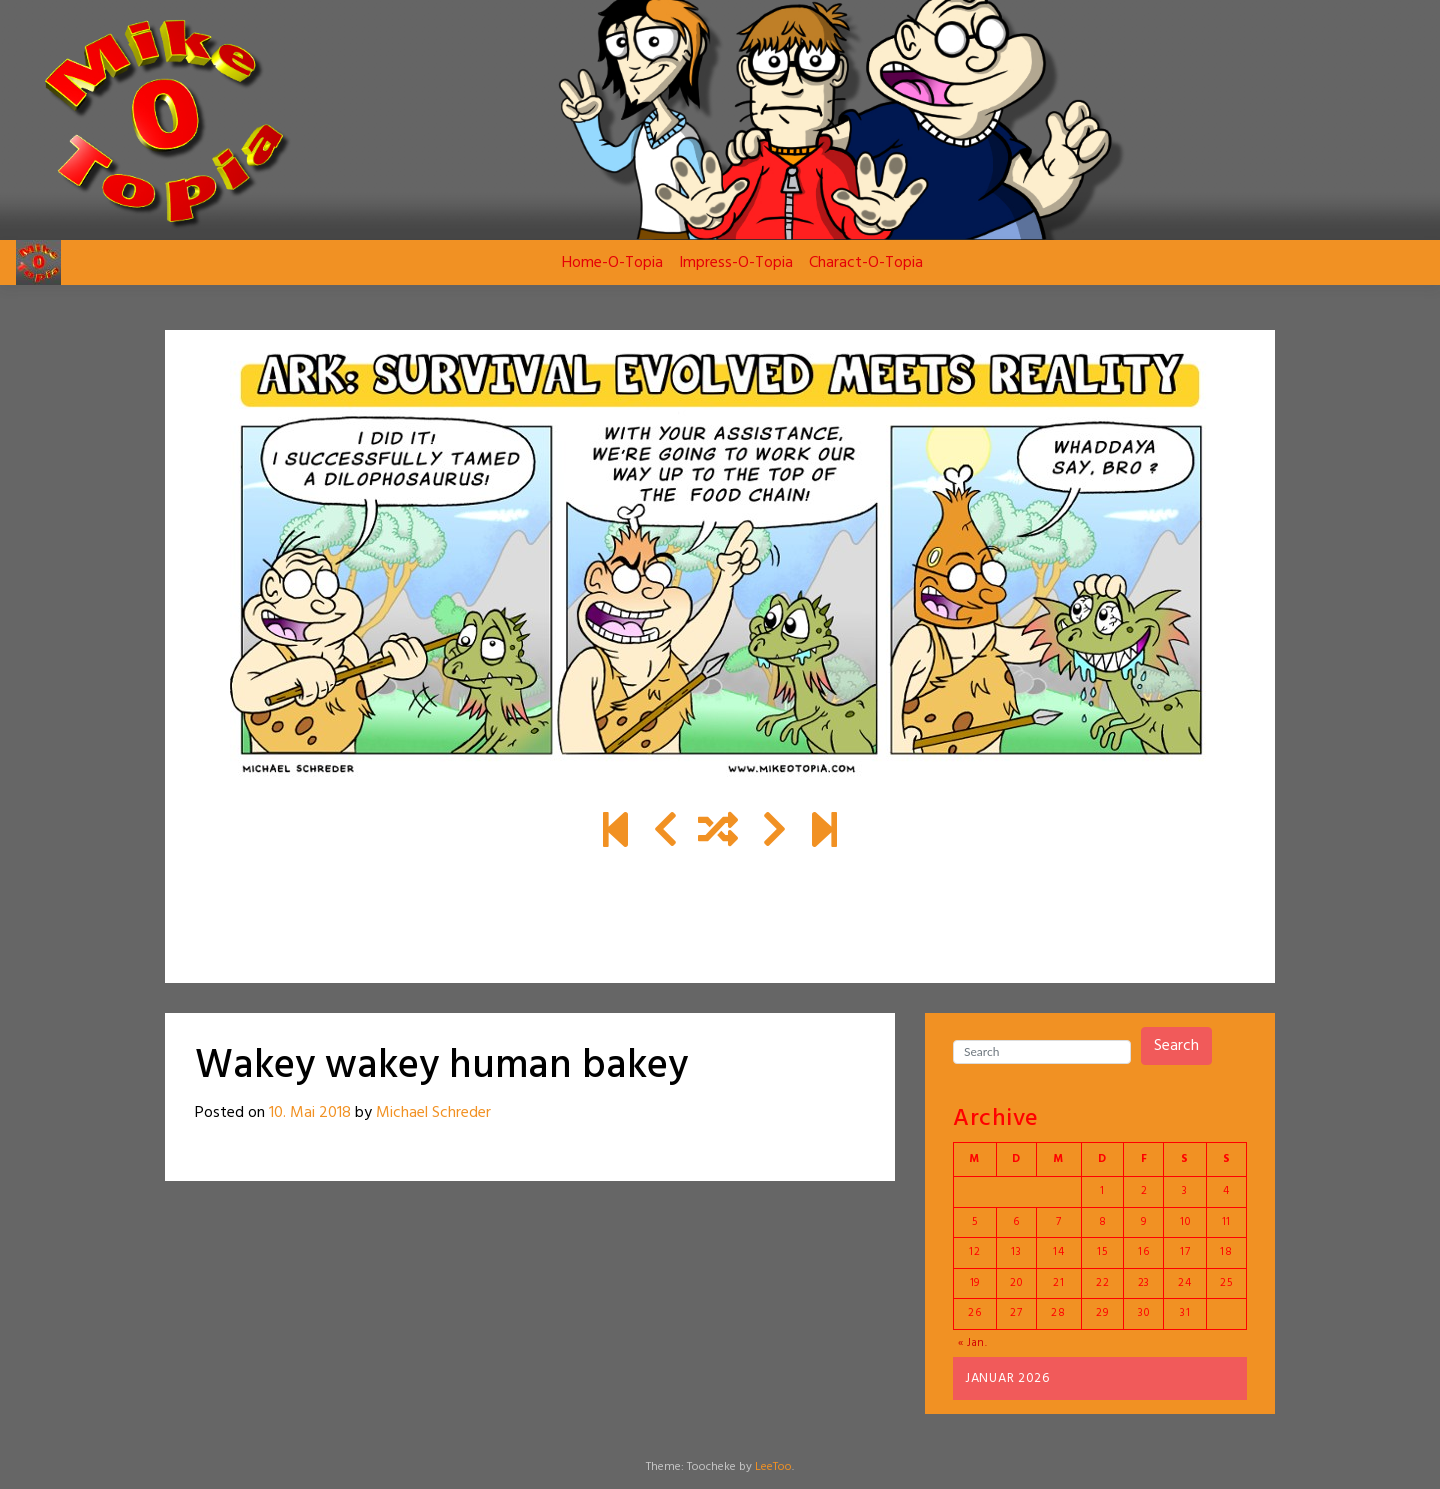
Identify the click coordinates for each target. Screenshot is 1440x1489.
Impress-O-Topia (736, 263)
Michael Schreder (433, 1113)
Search (1176, 1046)
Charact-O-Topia (866, 263)
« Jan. (973, 1343)
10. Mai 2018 (310, 1113)
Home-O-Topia (612, 263)
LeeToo (773, 1467)
